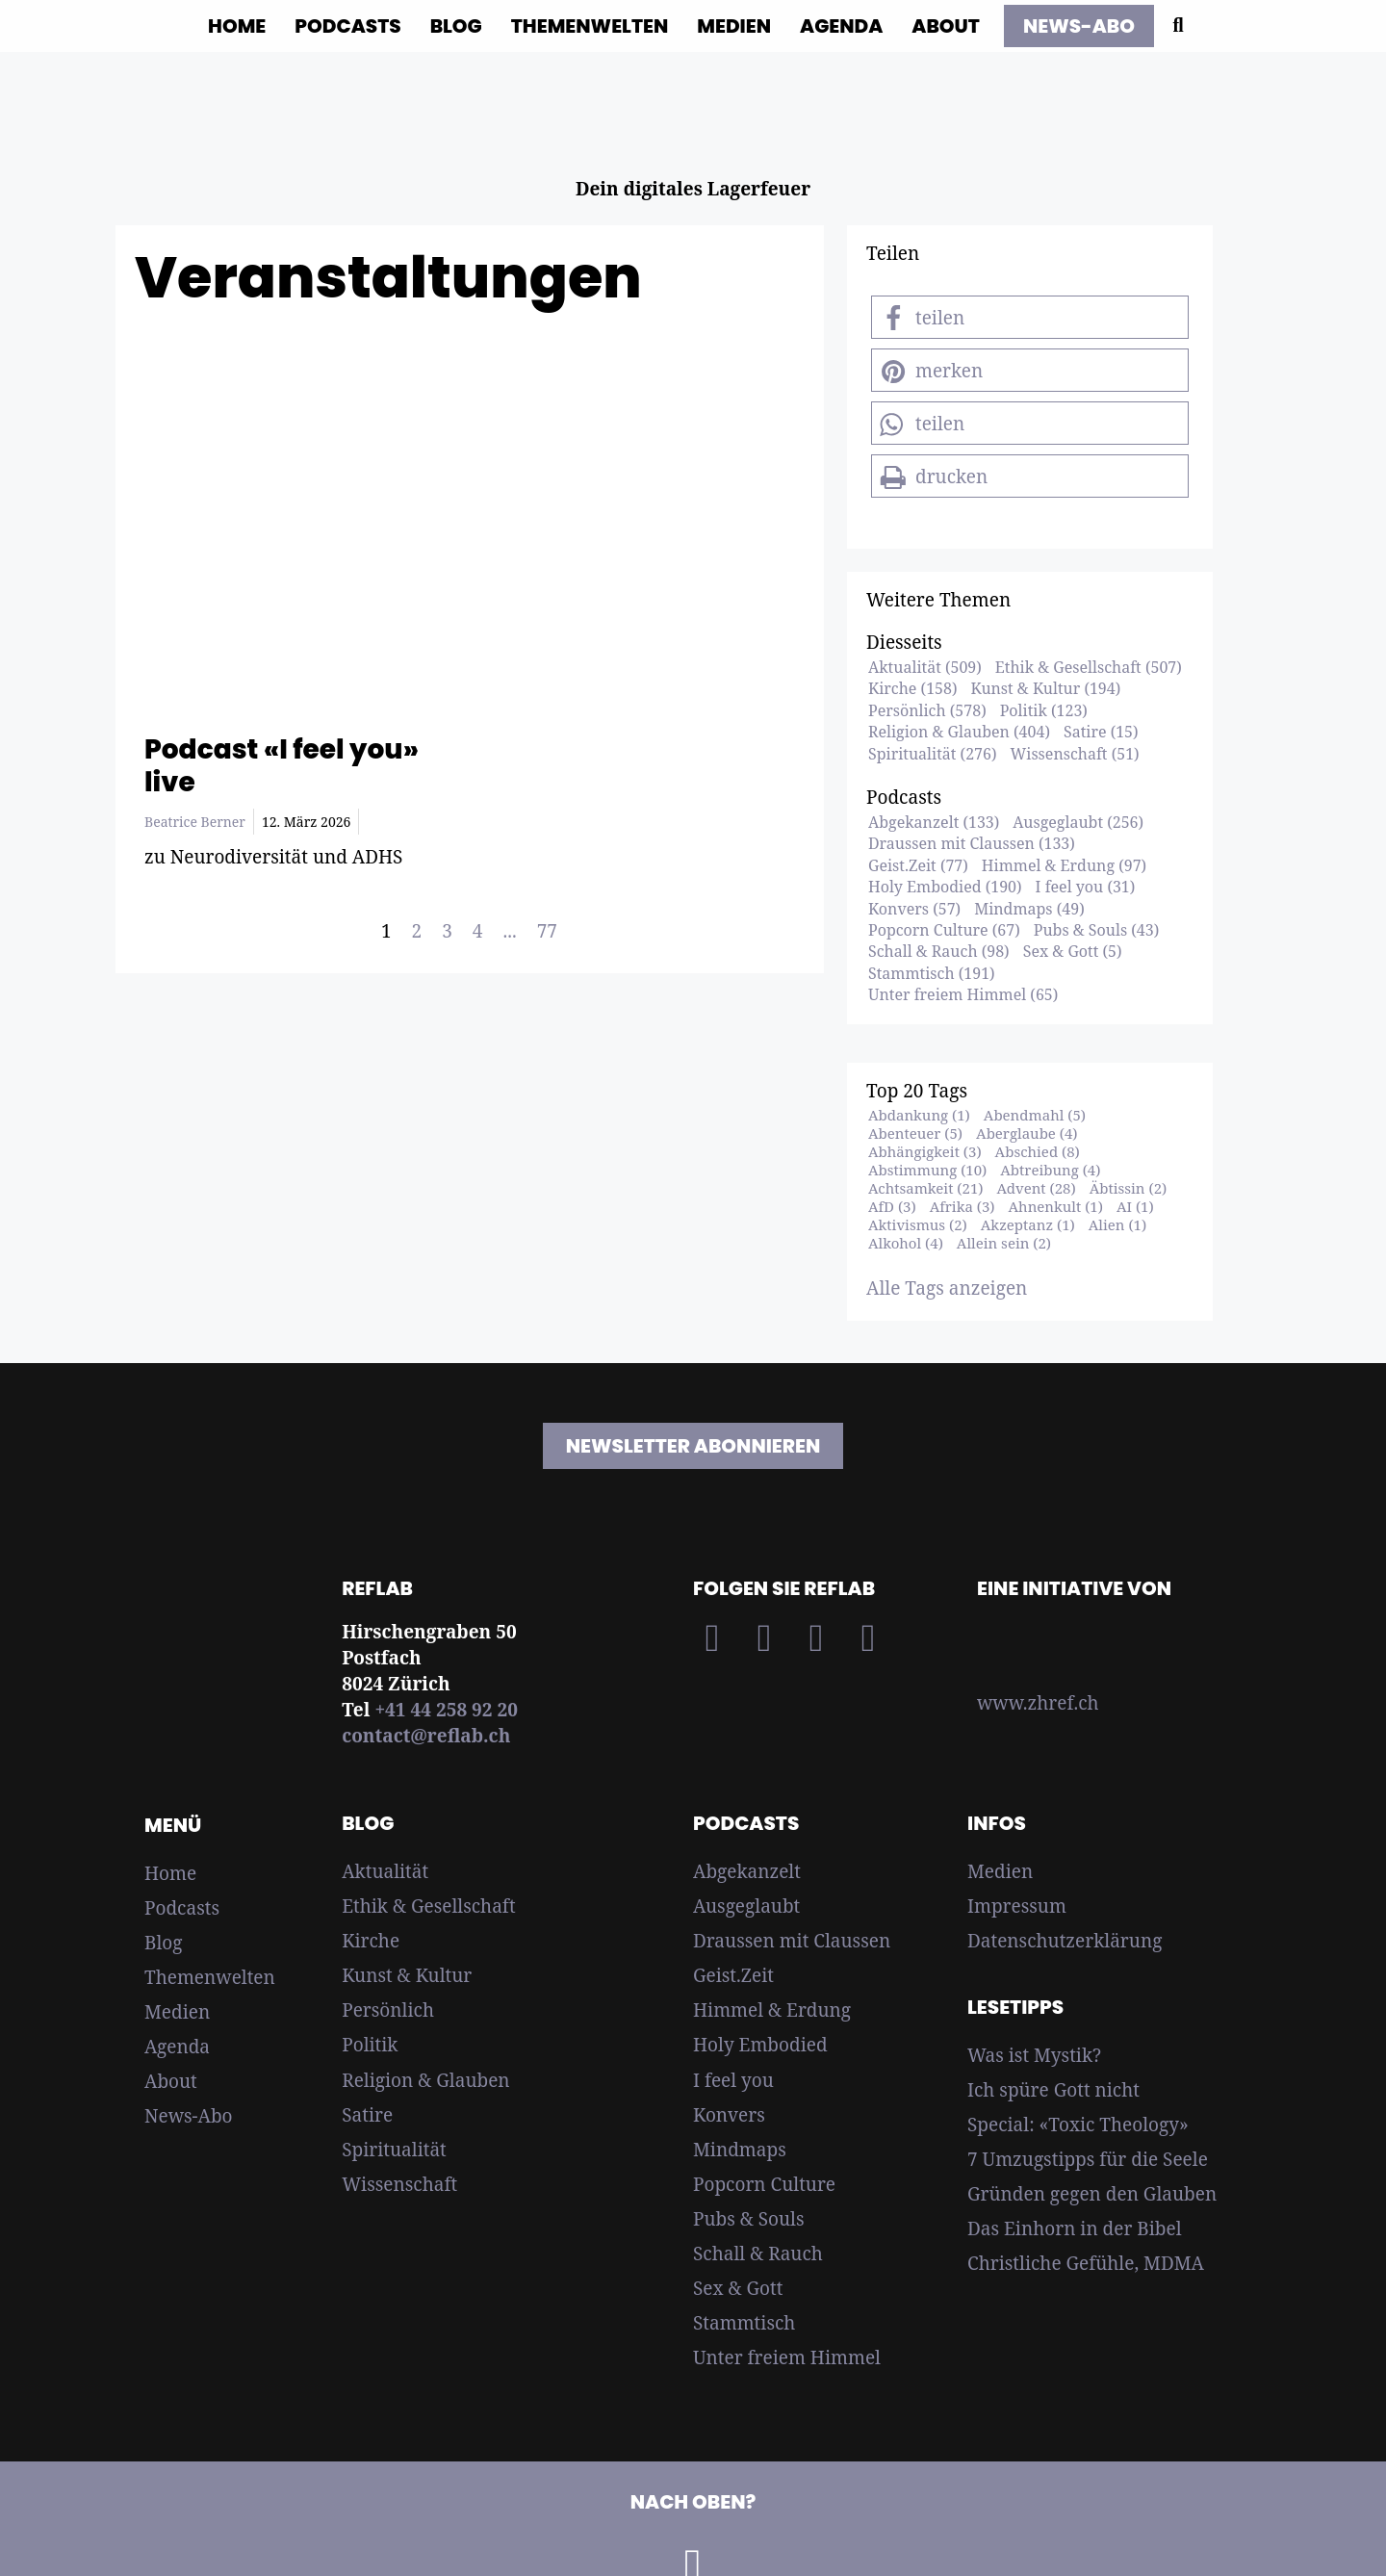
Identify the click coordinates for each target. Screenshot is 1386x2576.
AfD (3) (892, 1206)
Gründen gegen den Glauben (1092, 2193)
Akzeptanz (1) (1028, 1224)
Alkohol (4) (905, 1242)
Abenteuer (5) (915, 1133)
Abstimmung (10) (927, 1169)
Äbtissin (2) (1129, 1188)
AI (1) (1135, 1206)
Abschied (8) (1037, 1151)
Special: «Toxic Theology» (1078, 2124)
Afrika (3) (962, 1206)
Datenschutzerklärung (1064, 1940)
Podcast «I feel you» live (281, 766)
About (945, 26)
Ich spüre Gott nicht (1053, 2089)
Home (237, 26)
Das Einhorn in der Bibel (1074, 2228)
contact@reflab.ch (426, 1735)
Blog (456, 26)
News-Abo (188, 2115)
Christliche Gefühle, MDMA (1085, 2263)
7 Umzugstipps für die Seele (1087, 2159)
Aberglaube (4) (1026, 1133)
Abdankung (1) (919, 1114)
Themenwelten (590, 26)
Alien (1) (1117, 1224)
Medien (734, 26)
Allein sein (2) (1004, 1242)
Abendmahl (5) (1035, 1114)
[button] (1030, 317)
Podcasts (347, 26)
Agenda (841, 26)
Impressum (1016, 1906)
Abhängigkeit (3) (925, 1151)
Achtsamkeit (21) (925, 1188)
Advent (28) (1035, 1188)
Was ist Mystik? (1034, 2055)
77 (547, 930)
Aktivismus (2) (917, 1224)
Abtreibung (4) (1050, 1169)
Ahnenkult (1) (1056, 1206)
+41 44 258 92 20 (446, 1709)
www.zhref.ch (1038, 1702)
